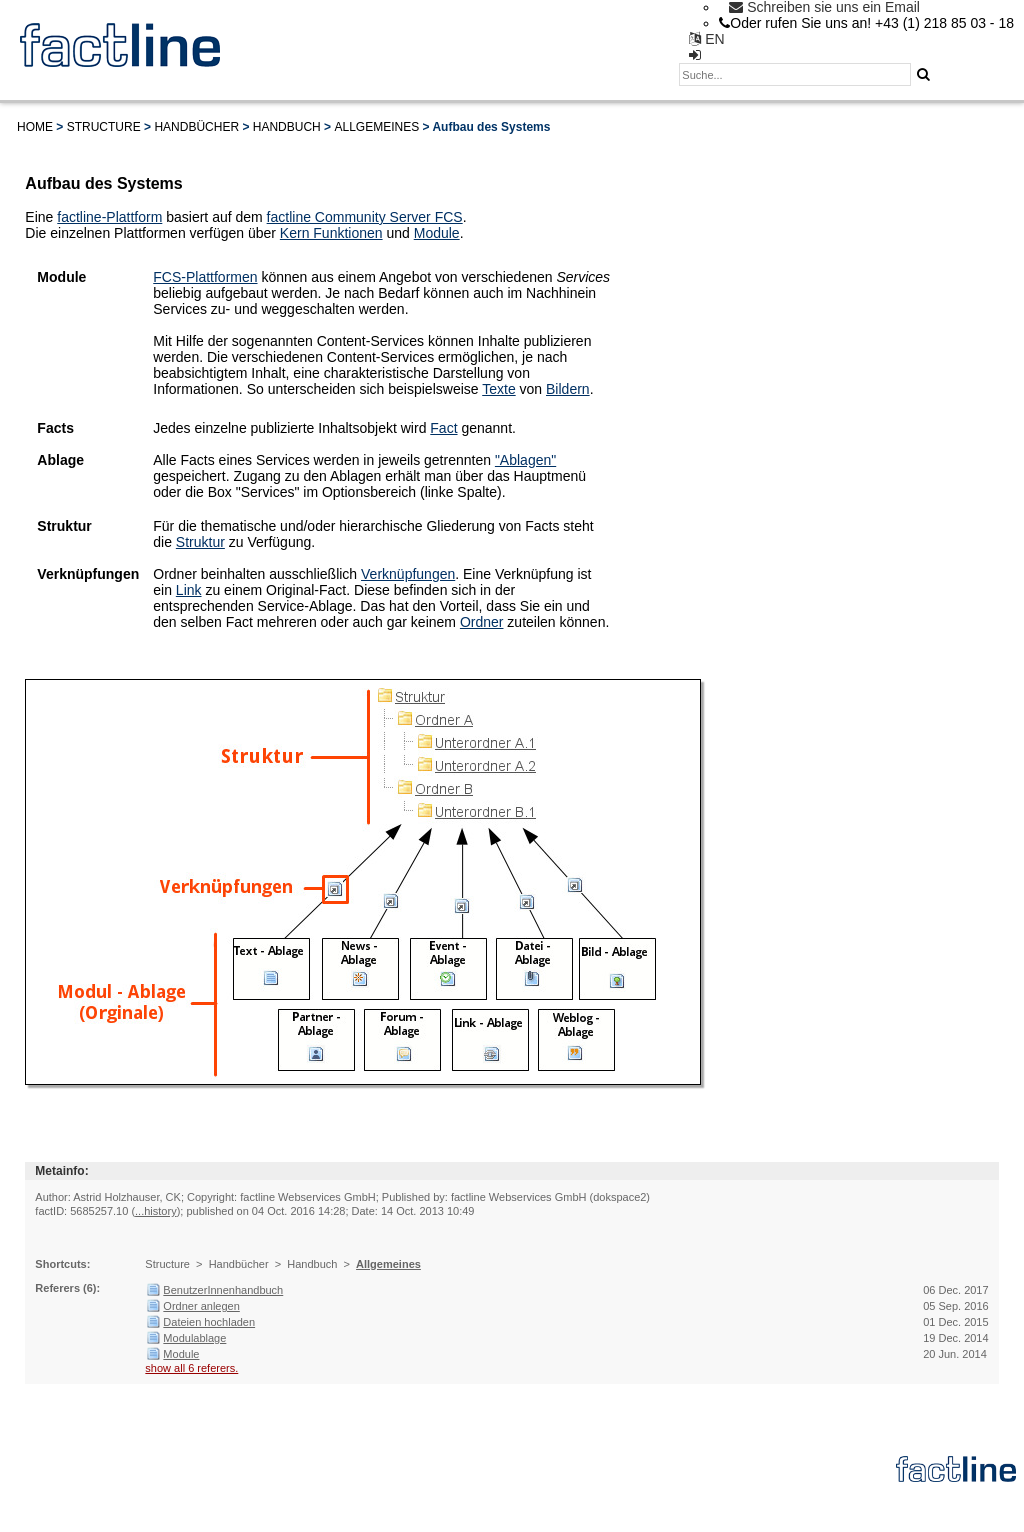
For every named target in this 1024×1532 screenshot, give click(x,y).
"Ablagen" (525, 460)
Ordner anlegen (201, 1306)
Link (189, 590)
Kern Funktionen (331, 233)
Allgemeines (376, 127)
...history (156, 1211)
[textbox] (795, 74)
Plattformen (222, 277)
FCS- (169, 277)
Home (35, 127)
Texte (498, 389)
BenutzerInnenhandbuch (223, 1290)
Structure (104, 127)
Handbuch (287, 127)
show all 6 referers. (191, 1368)
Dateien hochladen (209, 1322)
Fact (443, 428)
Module (437, 233)
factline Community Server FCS (365, 217)
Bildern (568, 389)
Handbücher (196, 127)
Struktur (200, 542)
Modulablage (194, 1338)
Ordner (482, 622)
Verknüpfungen (408, 574)
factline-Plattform (109, 217)
